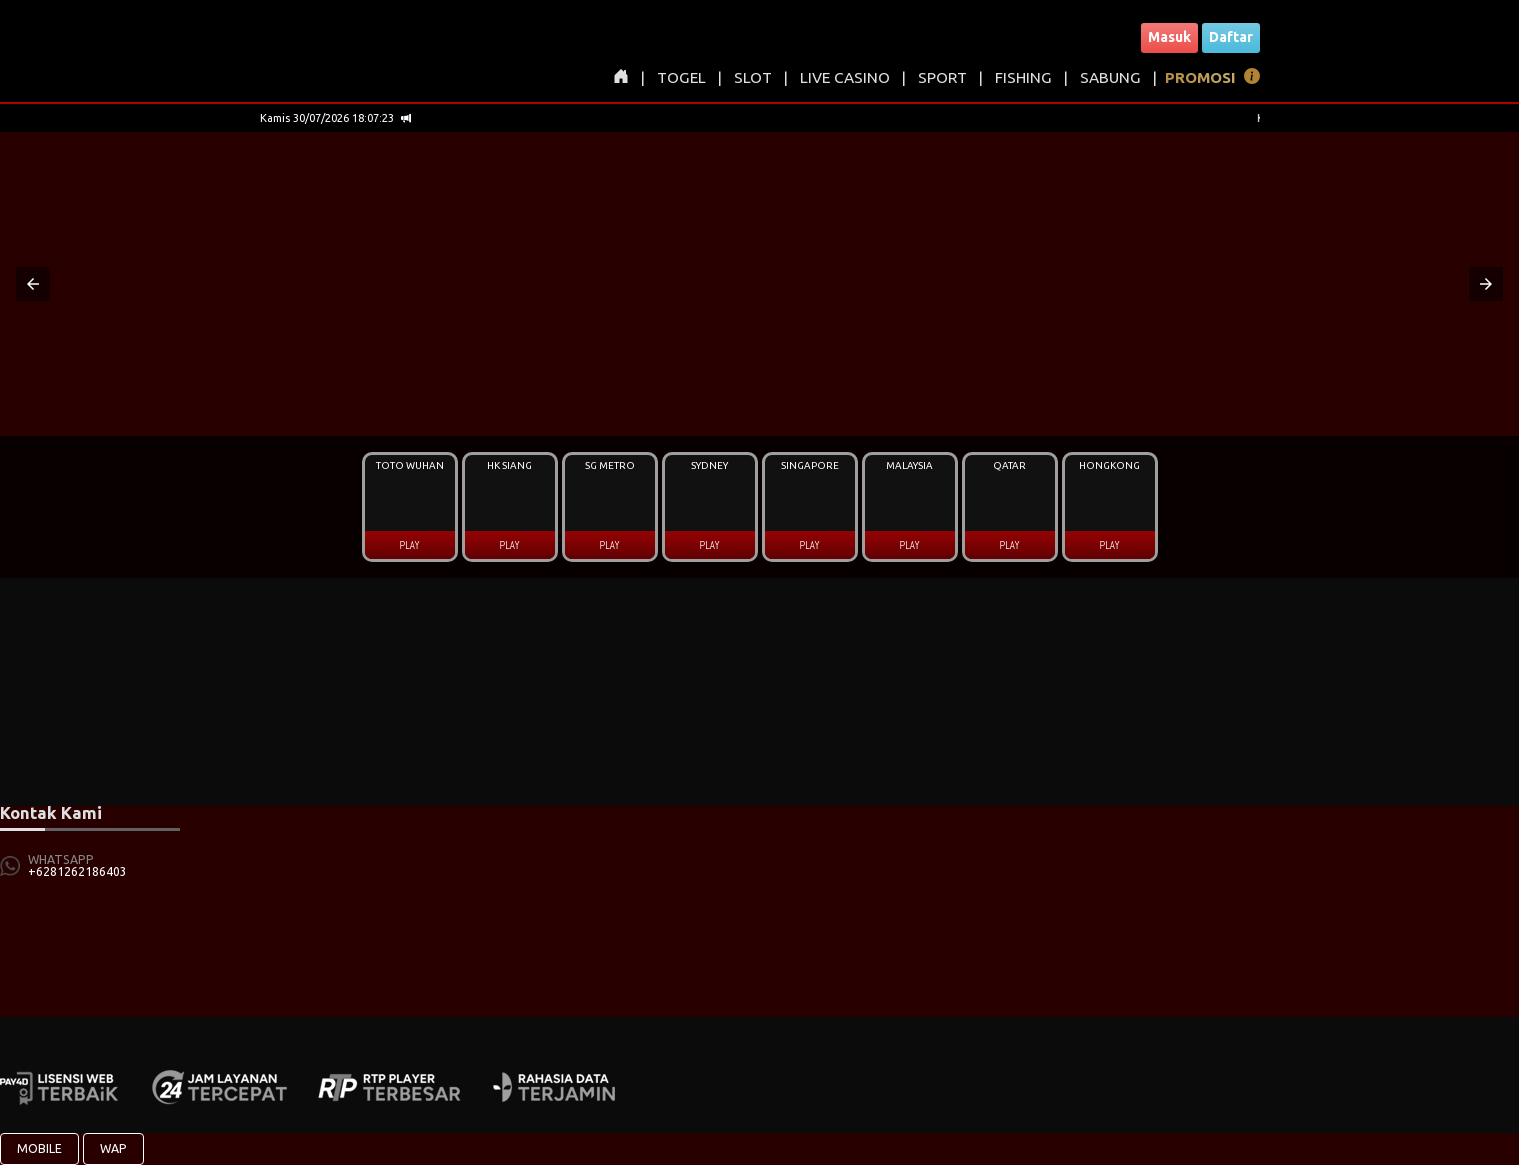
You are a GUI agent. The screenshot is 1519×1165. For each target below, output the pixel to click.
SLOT (753, 77)
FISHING (1023, 77)
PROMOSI (1200, 77)
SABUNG (1110, 77)
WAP (113, 1148)
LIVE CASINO (845, 77)
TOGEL (681, 77)
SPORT (942, 77)
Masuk (1169, 37)
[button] (33, 284)
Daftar (1231, 37)
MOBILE (39, 1148)
